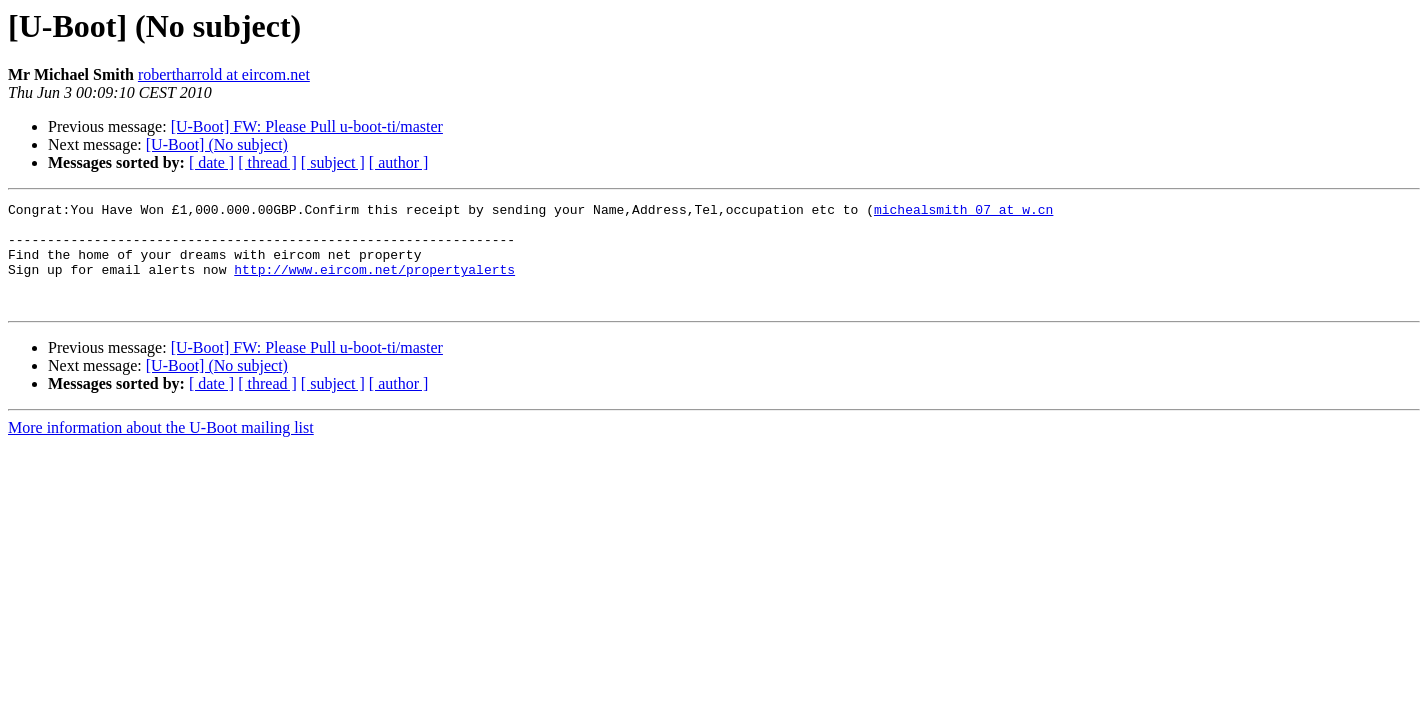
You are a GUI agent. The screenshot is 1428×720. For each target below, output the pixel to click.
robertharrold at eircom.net (224, 74)
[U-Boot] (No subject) (217, 144)
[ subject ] (333, 162)
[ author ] (399, 162)
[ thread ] (267, 162)
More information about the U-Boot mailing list (161, 448)
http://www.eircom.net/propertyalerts (374, 284)
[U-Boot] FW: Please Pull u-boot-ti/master (307, 126)
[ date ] (211, 162)
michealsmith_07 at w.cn (963, 212)
